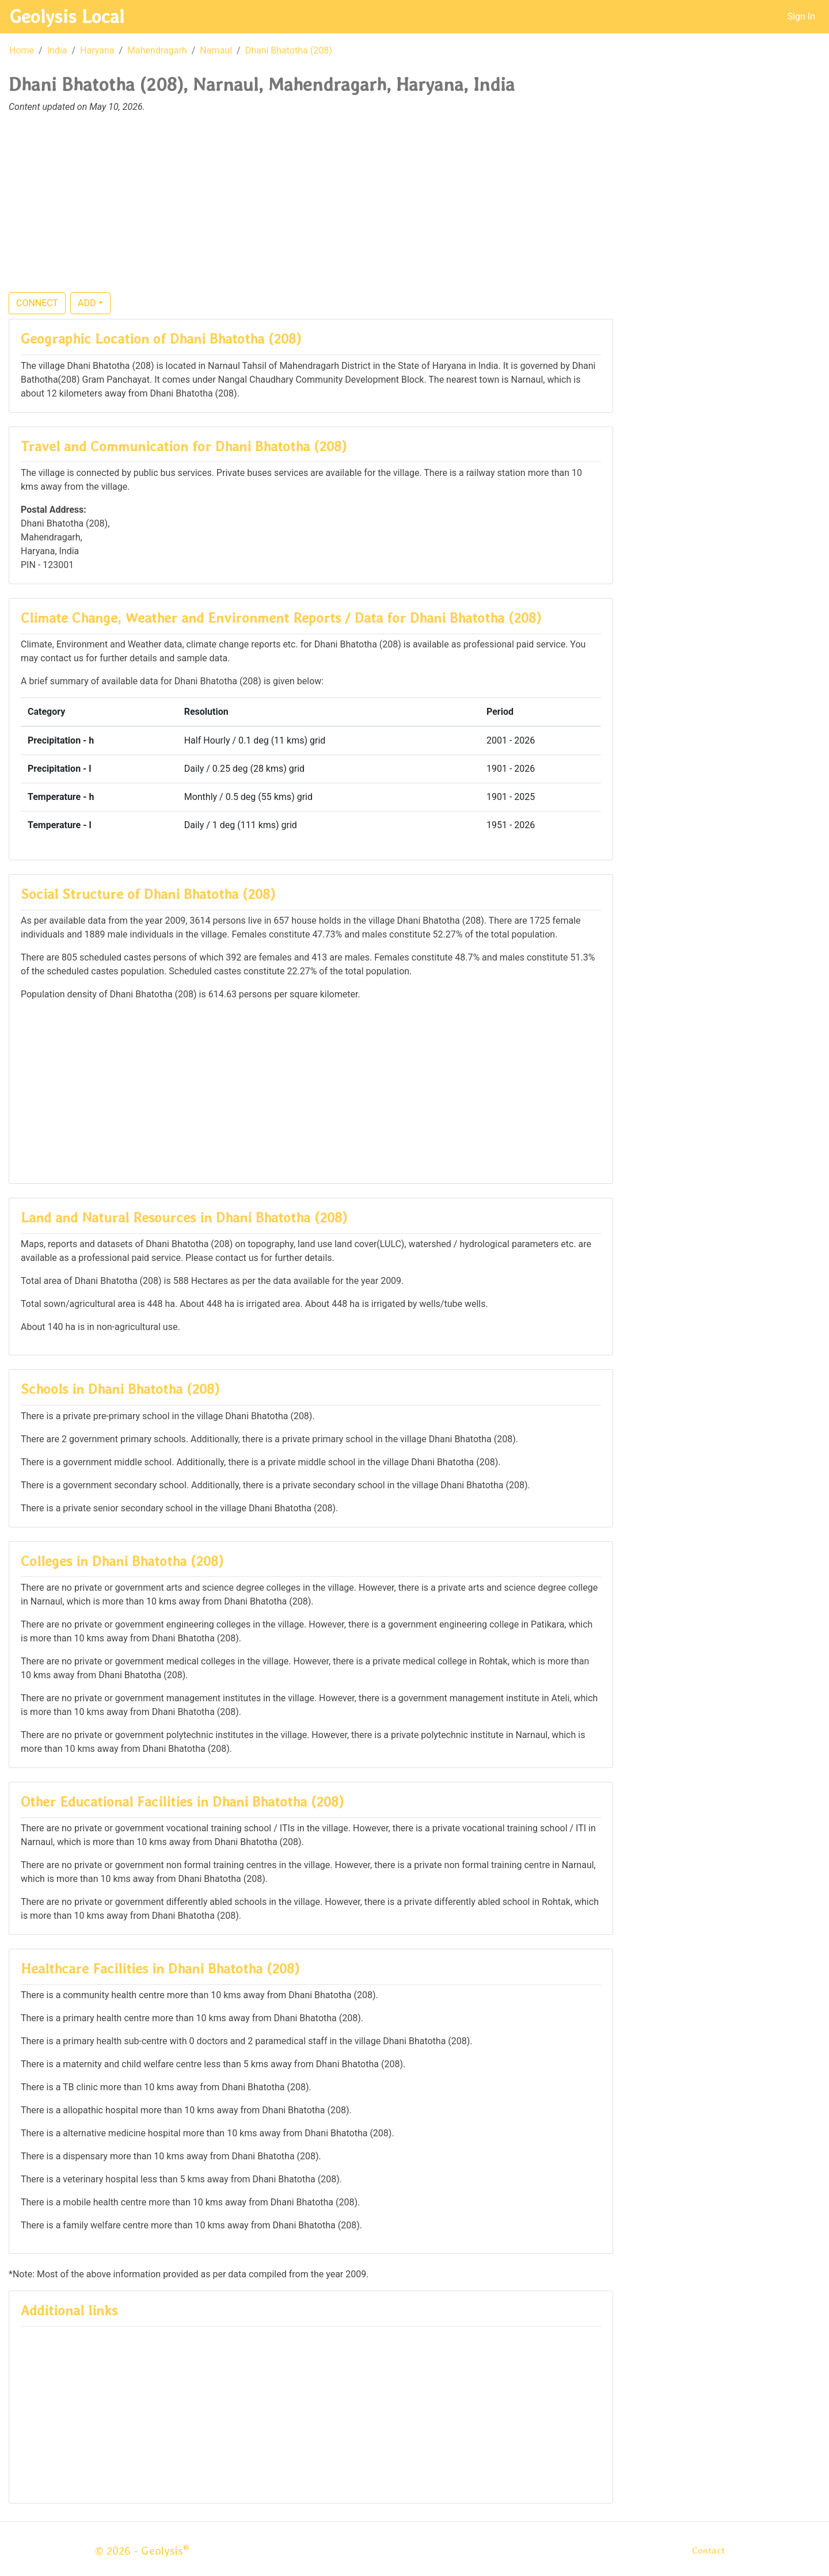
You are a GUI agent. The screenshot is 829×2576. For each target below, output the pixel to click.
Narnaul (216, 50)
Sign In (801, 16)
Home (21, 50)
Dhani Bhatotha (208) (288, 50)
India (57, 50)
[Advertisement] (414, 209)
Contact (708, 2550)
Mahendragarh (157, 50)
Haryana (97, 50)
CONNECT (37, 303)
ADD (87, 303)
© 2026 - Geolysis (142, 2551)
